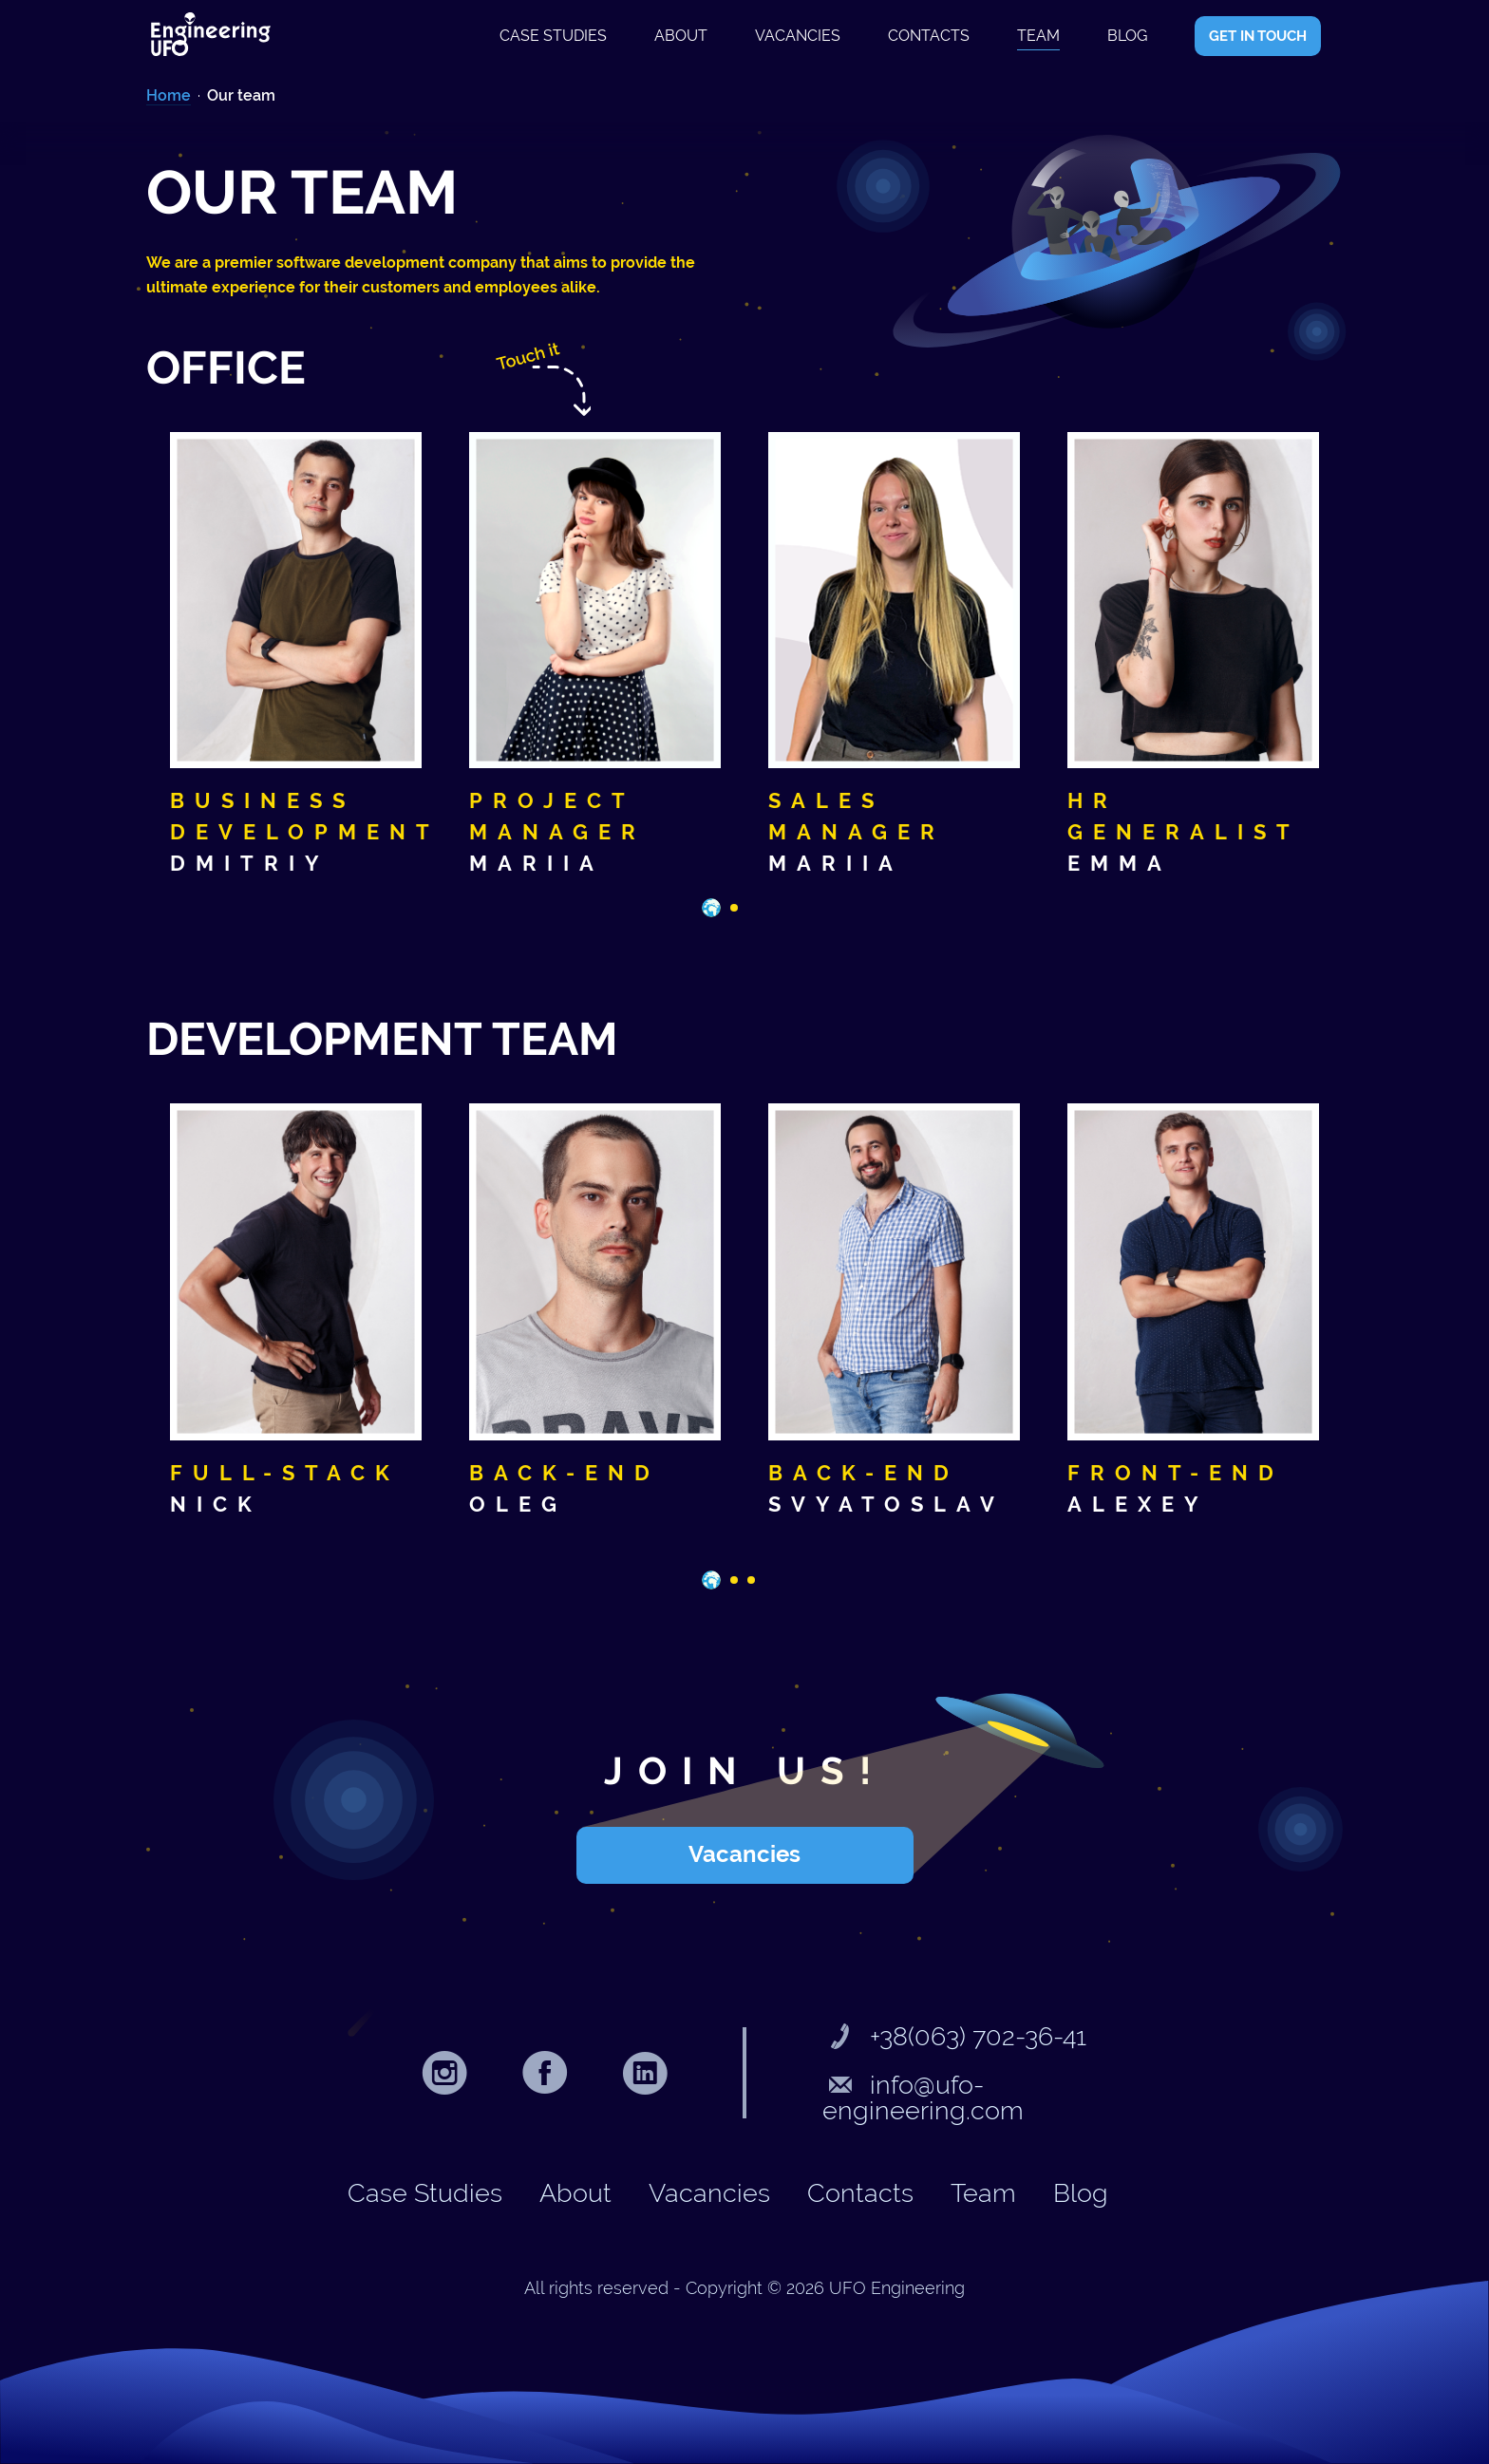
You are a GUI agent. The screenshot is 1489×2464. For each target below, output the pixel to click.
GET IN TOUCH (1258, 36)
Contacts (929, 36)
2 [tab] (739, 913)
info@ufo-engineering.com (923, 2097)
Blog (1127, 36)
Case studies (553, 36)
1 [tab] (711, 907)
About (680, 36)
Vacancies (797, 36)
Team (1038, 36)
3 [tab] (756, 1585)
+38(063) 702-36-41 (954, 2036)
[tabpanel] (296, 656)
